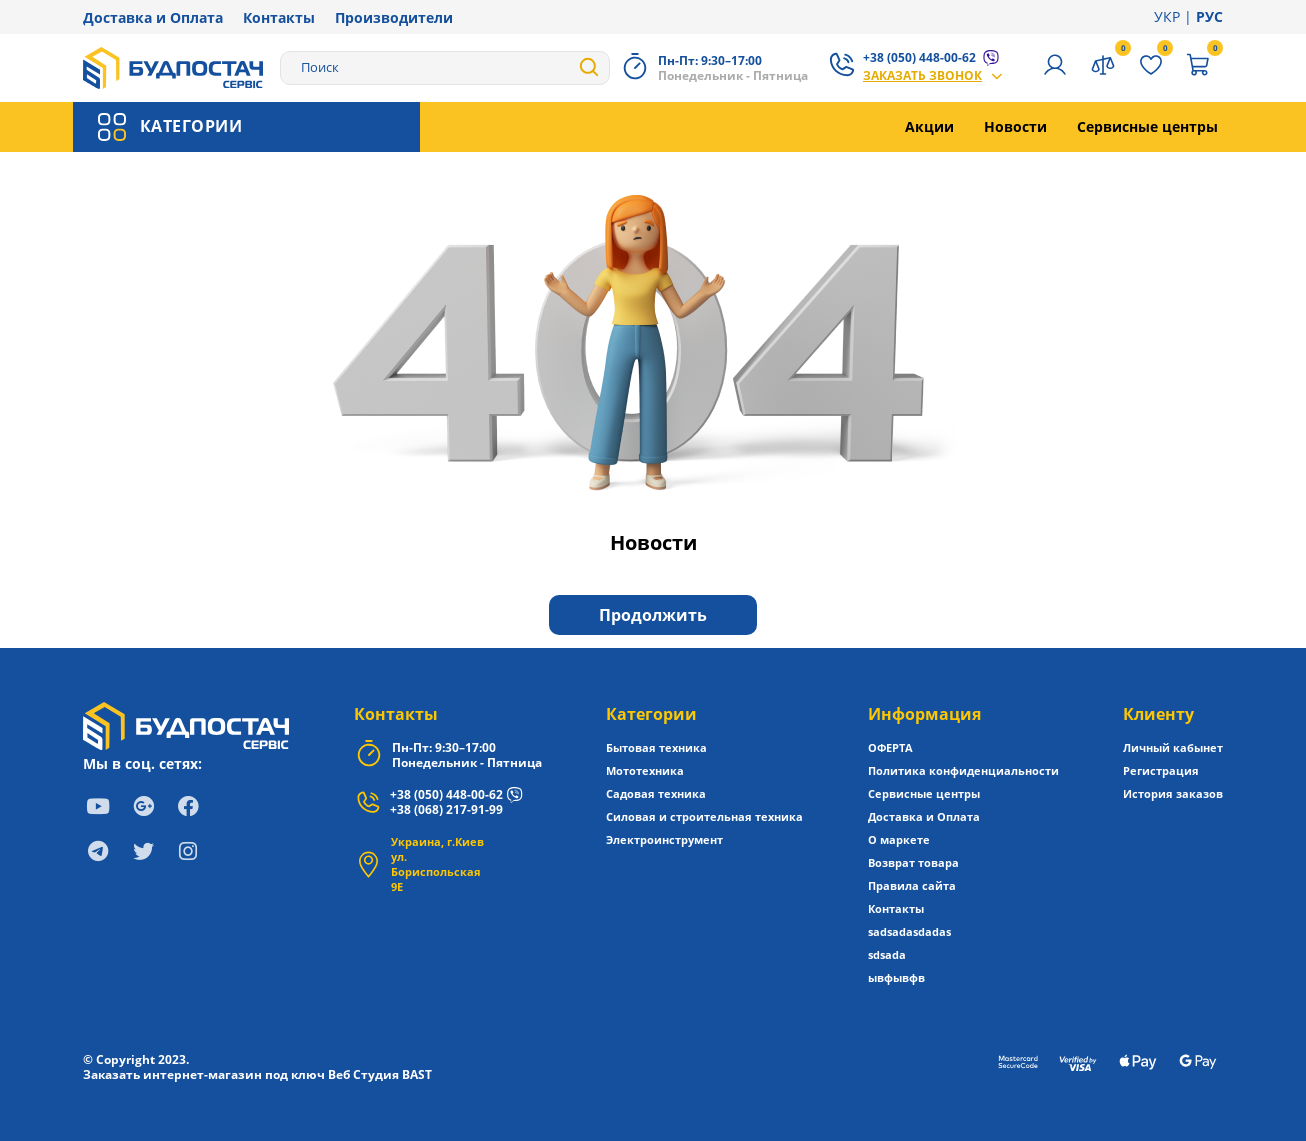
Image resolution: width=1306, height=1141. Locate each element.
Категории (651, 714)
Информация (924, 714)
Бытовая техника (656, 747)
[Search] (445, 68)
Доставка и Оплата (153, 17)
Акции (929, 126)
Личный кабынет (1173, 747)
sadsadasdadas (909, 931)
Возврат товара (913, 862)
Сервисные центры (1147, 126)
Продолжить (653, 615)
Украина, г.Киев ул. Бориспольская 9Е (437, 864)
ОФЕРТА (890, 747)
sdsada (887, 954)
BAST (417, 1074)
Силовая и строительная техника (704, 816)
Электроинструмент (664, 839)
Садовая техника (656, 793)
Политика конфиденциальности (963, 770)
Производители (394, 17)
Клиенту (1158, 714)
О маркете (899, 839)
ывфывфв (896, 977)
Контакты (279, 17)
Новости (1015, 126)
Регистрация (1161, 770)
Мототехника (645, 770)
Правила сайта (912, 885)
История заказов (1173, 793)
